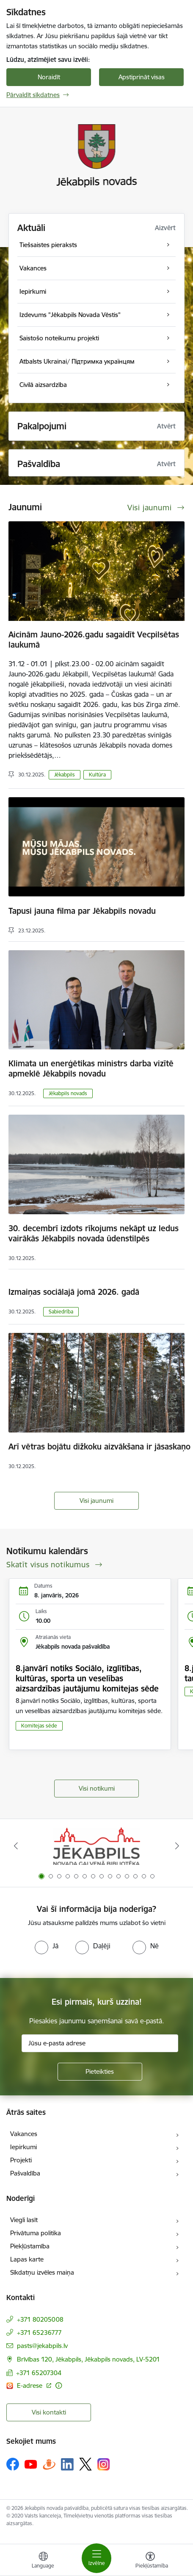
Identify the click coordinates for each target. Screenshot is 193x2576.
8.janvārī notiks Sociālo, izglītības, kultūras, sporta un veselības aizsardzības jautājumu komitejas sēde (87, 1678)
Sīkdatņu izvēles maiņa (42, 2272)
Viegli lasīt (24, 2220)
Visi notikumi (97, 1788)
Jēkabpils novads (68, 1093)
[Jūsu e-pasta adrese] (100, 2043)
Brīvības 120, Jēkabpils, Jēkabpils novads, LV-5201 (88, 2359)
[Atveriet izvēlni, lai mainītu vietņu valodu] (43, 2561)
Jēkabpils (64, 774)
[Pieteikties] (100, 2072)
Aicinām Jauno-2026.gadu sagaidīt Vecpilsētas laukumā (93, 639)
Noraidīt (49, 77)
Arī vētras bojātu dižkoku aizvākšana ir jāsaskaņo (100, 1446)
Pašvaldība (25, 2173)
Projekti (21, 2160)
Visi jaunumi (96, 1501)
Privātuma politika (35, 2233)
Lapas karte (27, 2259)
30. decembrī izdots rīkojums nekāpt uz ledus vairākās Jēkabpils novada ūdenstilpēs (93, 1233)
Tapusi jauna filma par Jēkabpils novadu (82, 911)
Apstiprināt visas (142, 77)
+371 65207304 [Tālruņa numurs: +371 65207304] (38, 2373)
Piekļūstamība (30, 2246)
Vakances (23, 2134)
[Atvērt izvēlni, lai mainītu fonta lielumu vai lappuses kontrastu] (150, 2561)
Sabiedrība (61, 1311)
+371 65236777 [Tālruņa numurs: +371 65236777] (39, 2332)
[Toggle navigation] (96, 2558)
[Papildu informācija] (58, 2385)
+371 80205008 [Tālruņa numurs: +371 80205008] (40, 2319)
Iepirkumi (23, 2147)
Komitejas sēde (39, 1725)
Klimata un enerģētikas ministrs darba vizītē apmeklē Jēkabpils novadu (91, 1068)
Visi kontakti (49, 2412)
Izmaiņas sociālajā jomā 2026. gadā (73, 1292)
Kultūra (97, 774)
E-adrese (30, 2385)
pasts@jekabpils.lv (42, 2346)
